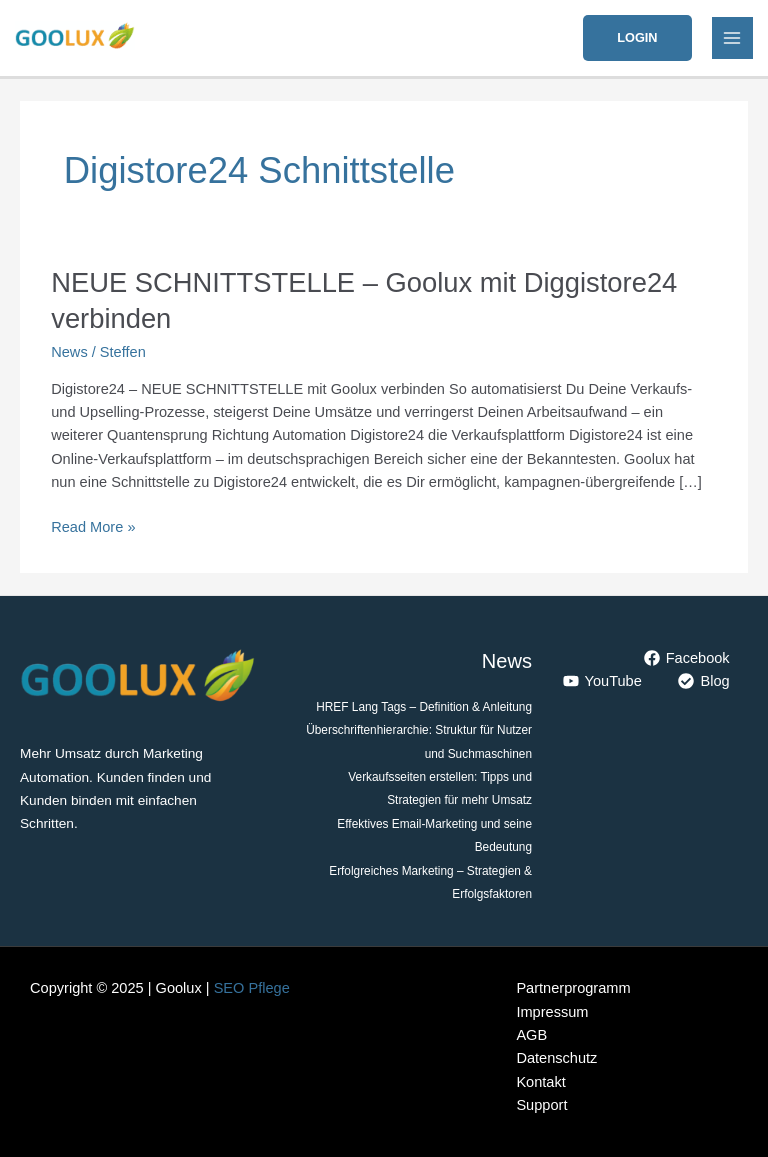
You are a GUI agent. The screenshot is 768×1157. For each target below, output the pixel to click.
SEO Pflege (252, 988)
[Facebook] (687, 658)
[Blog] (704, 681)
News (69, 352)
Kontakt (540, 1082)
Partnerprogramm (573, 988)
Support (541, 1105)
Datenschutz (556, 1058)
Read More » (93, 525)
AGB (531, 1035)
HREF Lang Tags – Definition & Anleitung (424, 707)
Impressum (552, 1012)
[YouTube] (602, 681)
